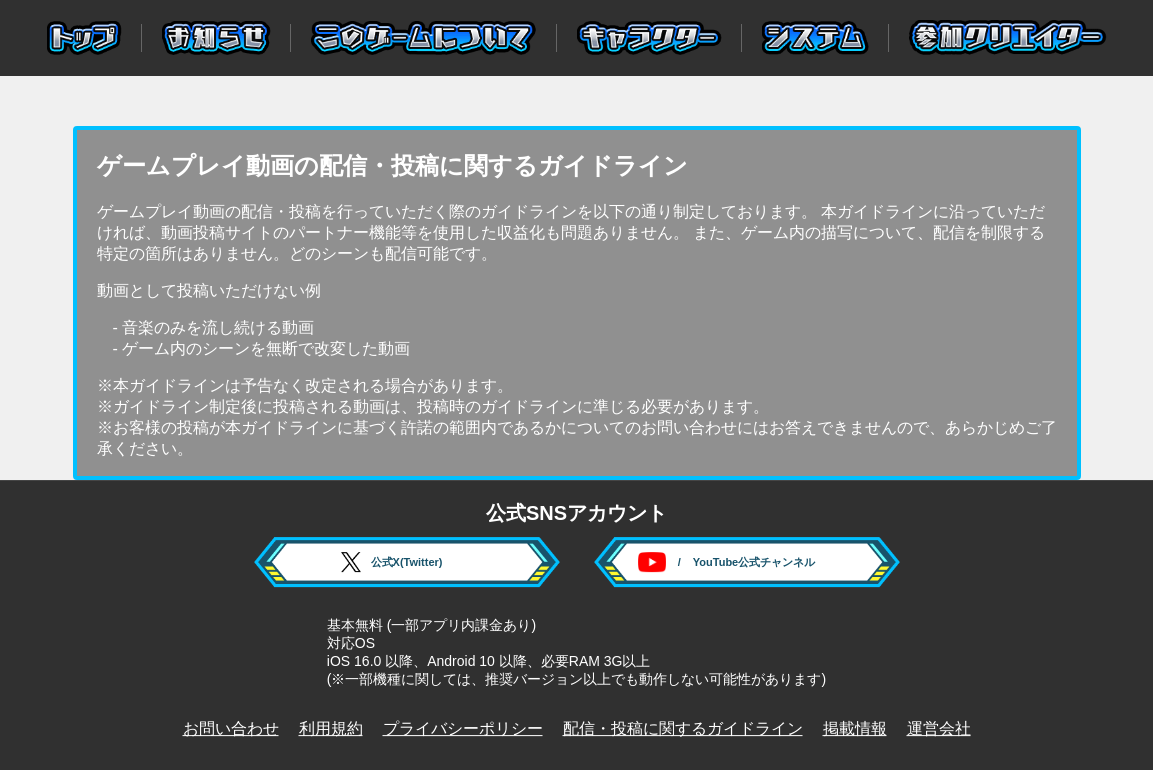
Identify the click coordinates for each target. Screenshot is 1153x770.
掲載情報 (855, 728)
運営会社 (939, 728)
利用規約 (331, 728)
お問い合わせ (231, 728)
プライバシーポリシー (463, 728)
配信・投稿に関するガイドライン (683, 728)
